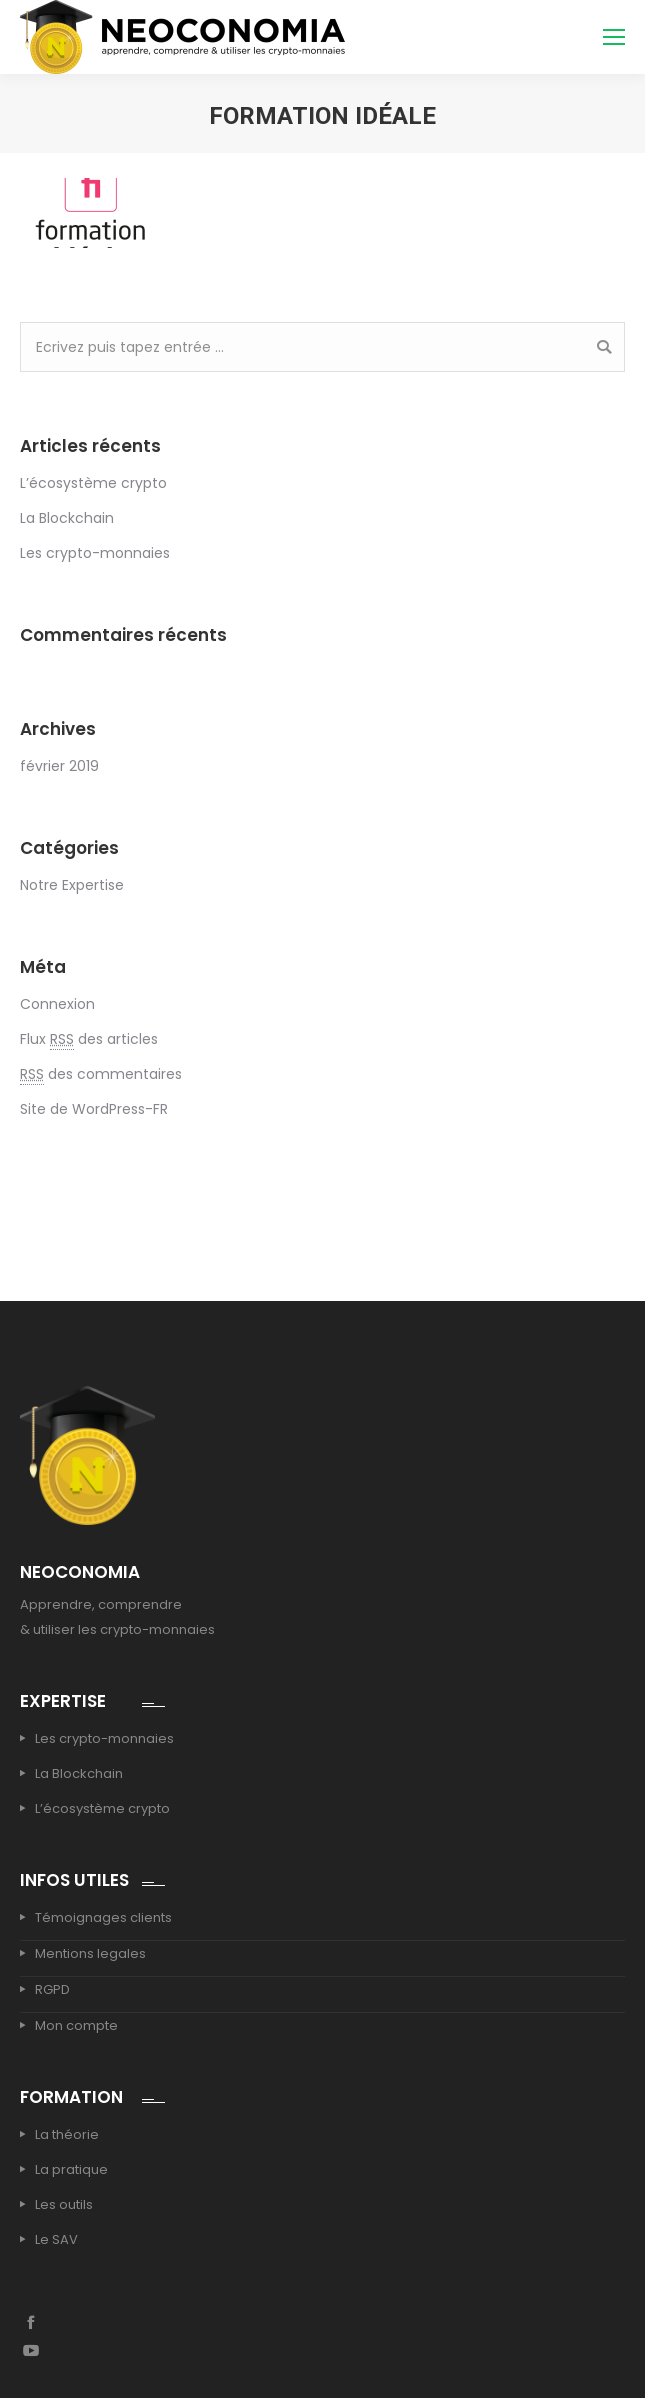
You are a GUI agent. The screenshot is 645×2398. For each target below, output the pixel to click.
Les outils (64, 2204)
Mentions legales (90, 1953)
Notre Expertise (72, 885)
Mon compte (76, 2025)
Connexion (57, 1004)
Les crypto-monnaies (95, 553)
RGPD (52, 1989)
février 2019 (59, 766)
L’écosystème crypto (93, 483)
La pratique (71, 2169)
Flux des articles (89, 1039)
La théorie (67, 2134)
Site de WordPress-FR (94, 1109)
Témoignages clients (103, 1917)
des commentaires (101, 1074)
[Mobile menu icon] (614, 37)
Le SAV (56, 2239)
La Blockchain (67, 518)
